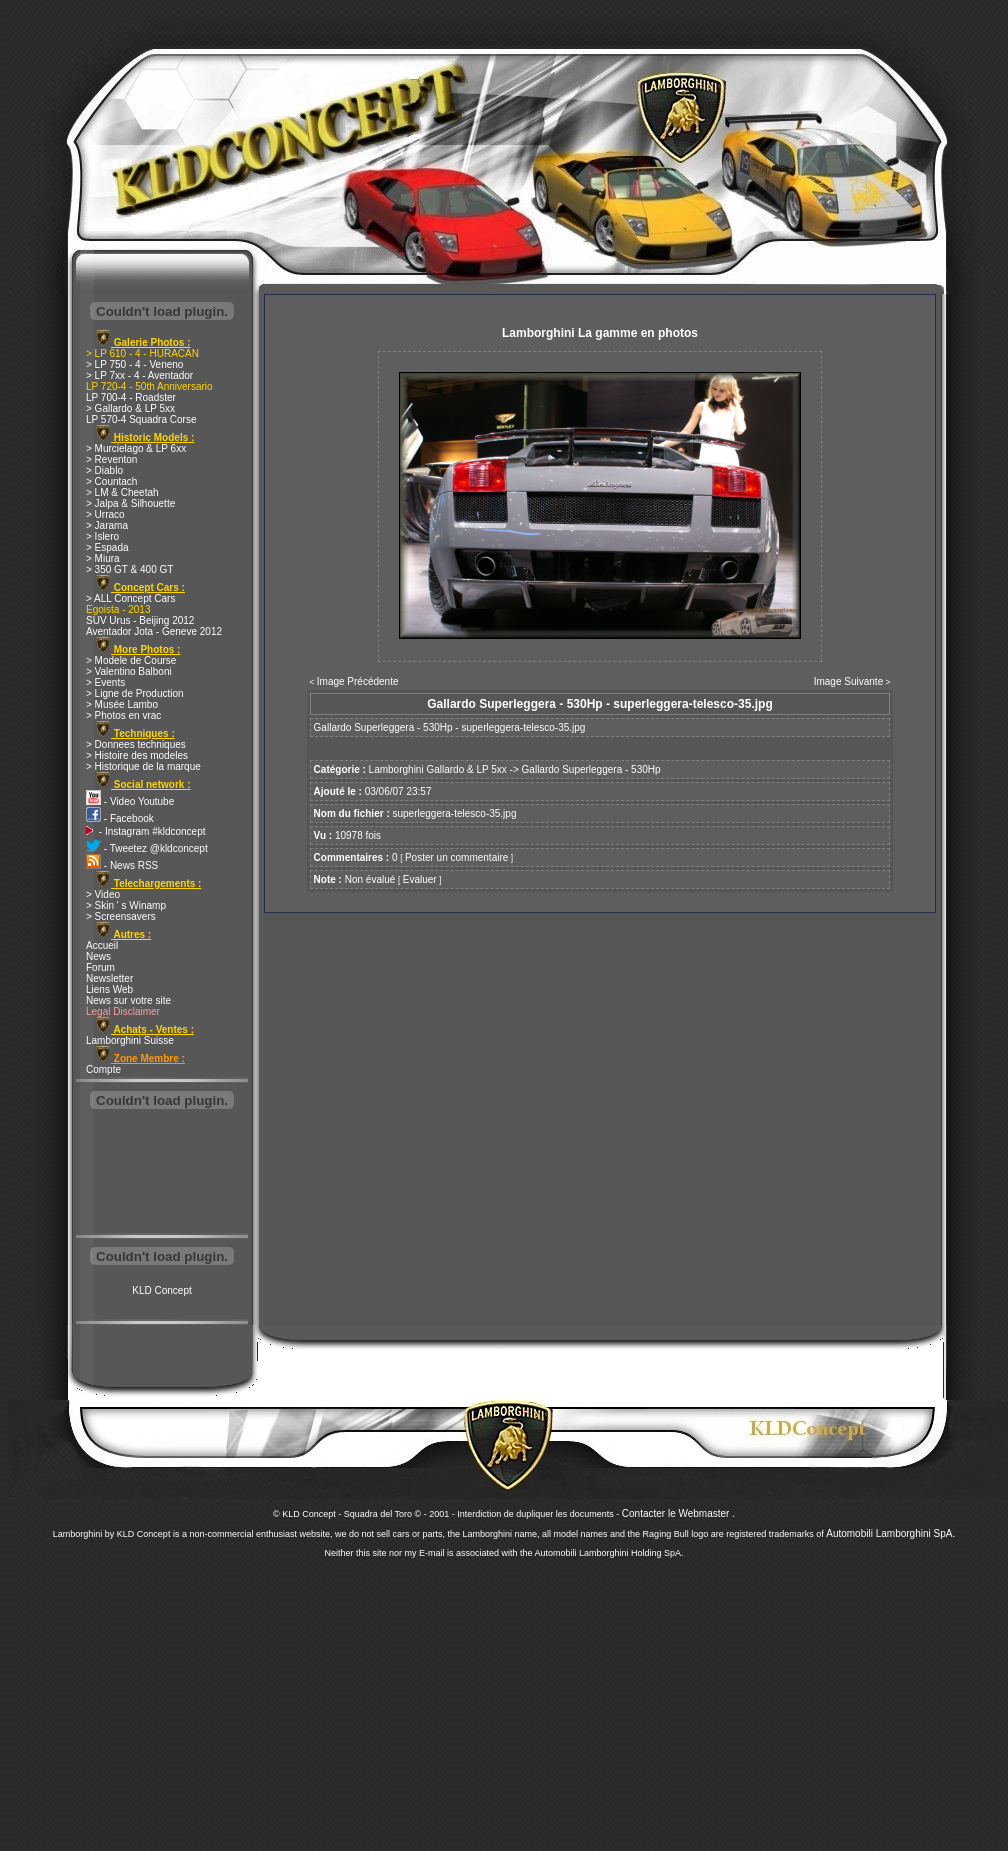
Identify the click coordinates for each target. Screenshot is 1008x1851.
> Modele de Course (131, 660)
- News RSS (122, 865)
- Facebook (120, 818)
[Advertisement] (162, 1174)
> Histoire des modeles (137, 755)
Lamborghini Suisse (130, 1040)
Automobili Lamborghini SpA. (890, 1533)
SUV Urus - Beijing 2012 (140, 620)
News (98, 956)
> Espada (107, 547)
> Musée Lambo (122, 704)
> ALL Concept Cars (130, 598)
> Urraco (105, 514)
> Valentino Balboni (129, 671)
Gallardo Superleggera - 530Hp (591, 769)
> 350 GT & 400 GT (129, 569)
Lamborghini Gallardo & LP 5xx (438, 769)
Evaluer (420, 879)
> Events (105, 682)
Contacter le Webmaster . (678, 1513)
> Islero (102, 536)
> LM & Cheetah (122, 492)
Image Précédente (358, 681)
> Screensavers (121, 916)
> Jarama (107, 525)
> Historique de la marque (143, 766)
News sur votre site (128, 1000)
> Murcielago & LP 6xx (136, 448)
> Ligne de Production (135, 693)
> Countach (111, 481)
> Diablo (104, 470)
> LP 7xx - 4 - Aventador (139, 375)
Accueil (102, 945)
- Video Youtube (130, 801)
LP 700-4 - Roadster (131, 397)
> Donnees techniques (136, 744)
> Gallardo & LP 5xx (130, 408)
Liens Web (109, 989)
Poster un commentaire (456, 857)
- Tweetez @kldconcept (147, 848)
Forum (100, 967)
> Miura (103, 558)
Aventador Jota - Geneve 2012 (154, 631)
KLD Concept (161, 1290)
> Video (103, 894)
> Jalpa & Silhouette (130, 503)
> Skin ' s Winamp (126, 905)
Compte (103, 1069)
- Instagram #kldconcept (146, 831)
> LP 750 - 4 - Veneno (134, 364)
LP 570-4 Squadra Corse (141, 419)
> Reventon (111, 459)
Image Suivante (849, 681)
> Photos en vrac (123, 715)
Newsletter (109, 978)
